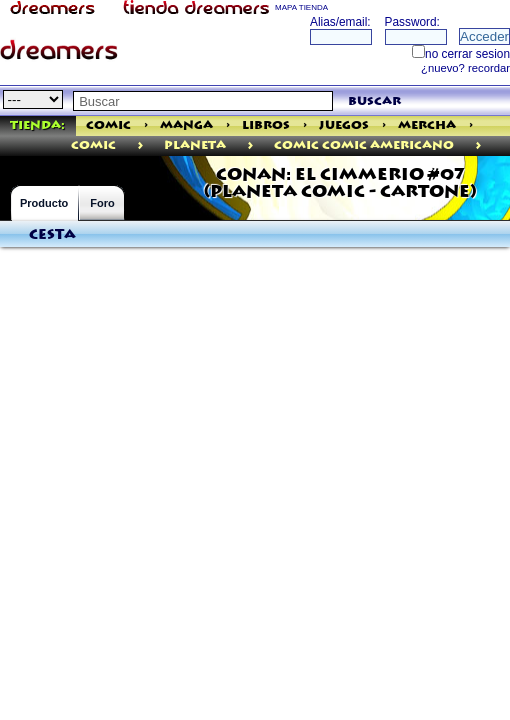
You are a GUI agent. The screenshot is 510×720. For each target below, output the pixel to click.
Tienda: (37, 125)
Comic (108, 125)
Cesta (52, 235)
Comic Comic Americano (364, 145)
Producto (44, 203)
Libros (266, 125)
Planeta (195, 145)
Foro (102, 203)
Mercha (427, 125)
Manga (186, 125)
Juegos (344, 125)
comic (93, 145)
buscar (374, 101)
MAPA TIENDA (301, 7)
